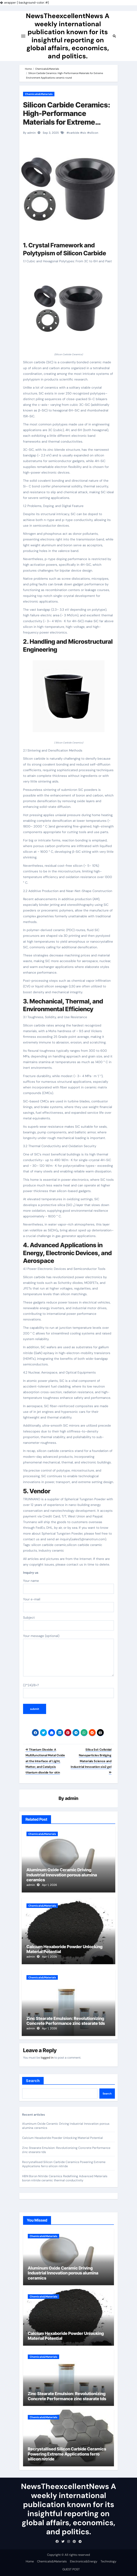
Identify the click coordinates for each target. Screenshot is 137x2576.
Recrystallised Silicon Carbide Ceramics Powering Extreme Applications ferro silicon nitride (63, 2164)
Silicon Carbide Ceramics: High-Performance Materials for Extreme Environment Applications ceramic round (66, 122)
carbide (74, 133)
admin (71, 1798)
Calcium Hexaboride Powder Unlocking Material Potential (62, 2138)
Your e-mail (68, 1604)
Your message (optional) (68, 1655)
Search (33, 2081)
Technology (108, 2561)
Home (30, 2561)
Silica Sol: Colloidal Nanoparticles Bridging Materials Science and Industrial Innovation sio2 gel (91, 1761)
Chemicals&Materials (39, 94)
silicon (93, 133)
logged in (47, 2058)
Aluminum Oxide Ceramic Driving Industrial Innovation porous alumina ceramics (61, 1874)
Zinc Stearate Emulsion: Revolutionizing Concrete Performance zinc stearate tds (65, 2021)
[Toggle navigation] (23, 36)
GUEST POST (71, 2569)
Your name (68, 1586)
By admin (29, 133)
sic (84, 133)
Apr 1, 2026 (49, 1885)
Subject (68, 1623)
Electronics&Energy (83, 2561)
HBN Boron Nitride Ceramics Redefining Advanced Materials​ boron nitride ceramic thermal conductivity (64, 2178)
